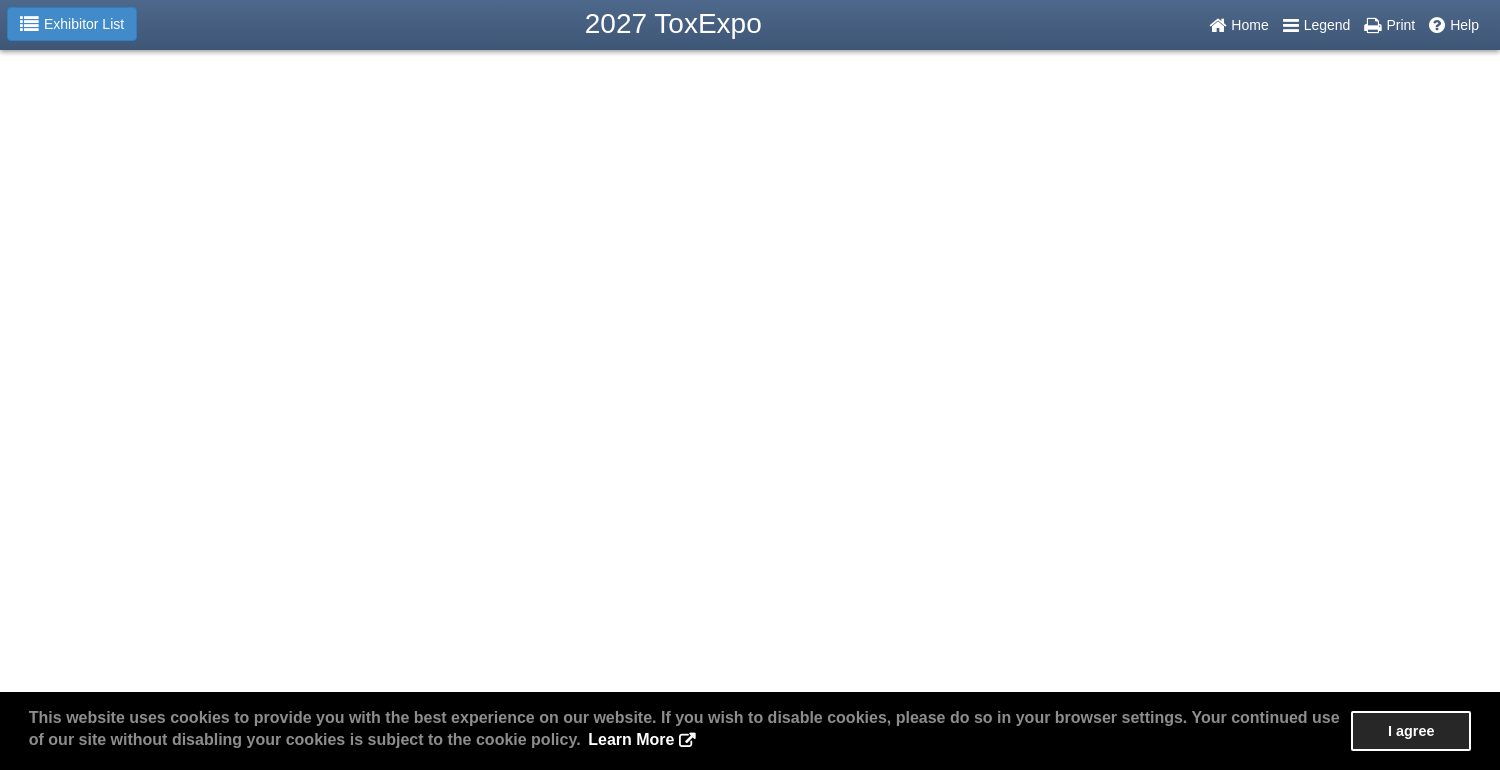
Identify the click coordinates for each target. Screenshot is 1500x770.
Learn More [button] (631, 739)
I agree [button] (1411, 731)
